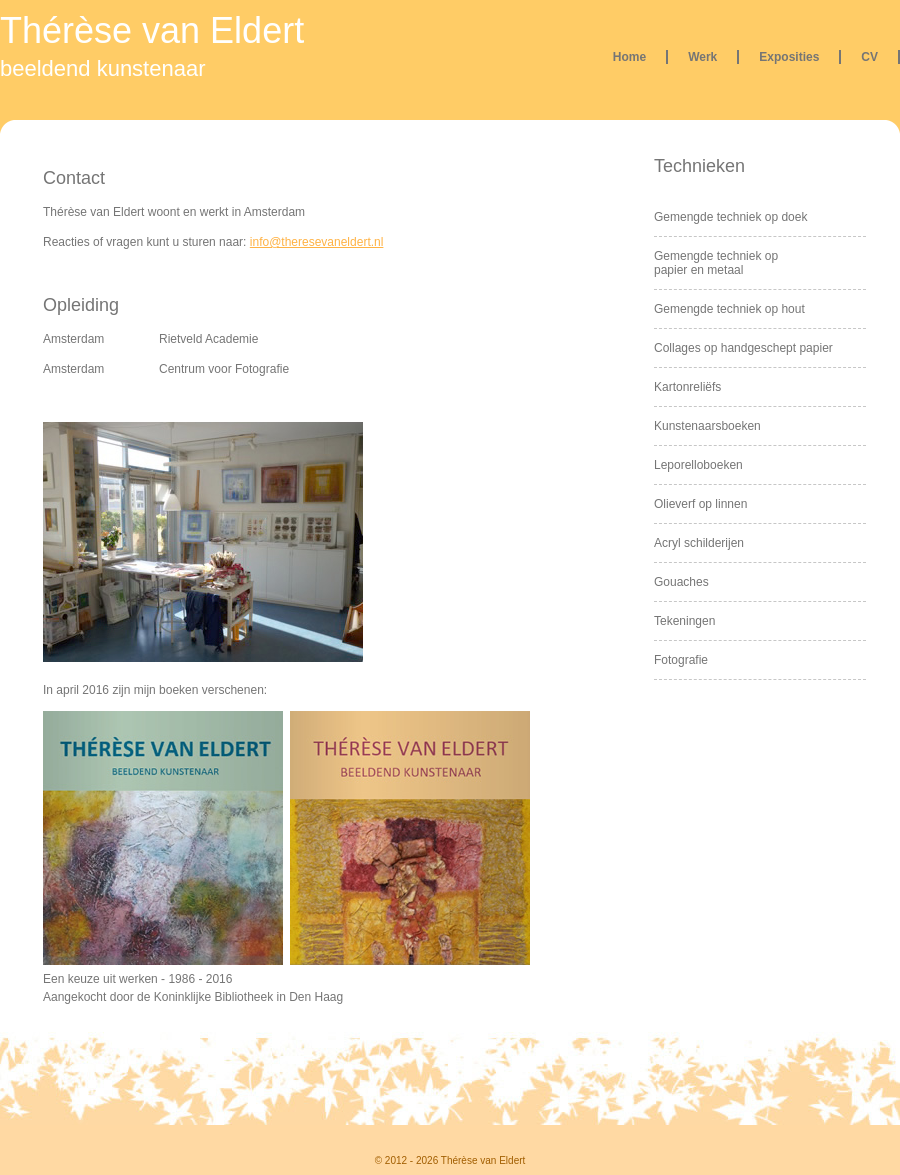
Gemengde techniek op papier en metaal (716, 263)
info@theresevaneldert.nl (317, 242)
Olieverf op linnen (700, 504)
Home (629, 57)
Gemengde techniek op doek (730, 217)
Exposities (789, 57)
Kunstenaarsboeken (707, 426)
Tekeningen (684, 621)
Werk (702, 57)
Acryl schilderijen (699, 543)
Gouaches (681, 582)
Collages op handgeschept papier (743, 348)
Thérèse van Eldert (152, 30)
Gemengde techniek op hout (729, 309)
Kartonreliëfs (687, 387)
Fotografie (681, 660)
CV (869, 57)
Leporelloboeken (698, 465)
